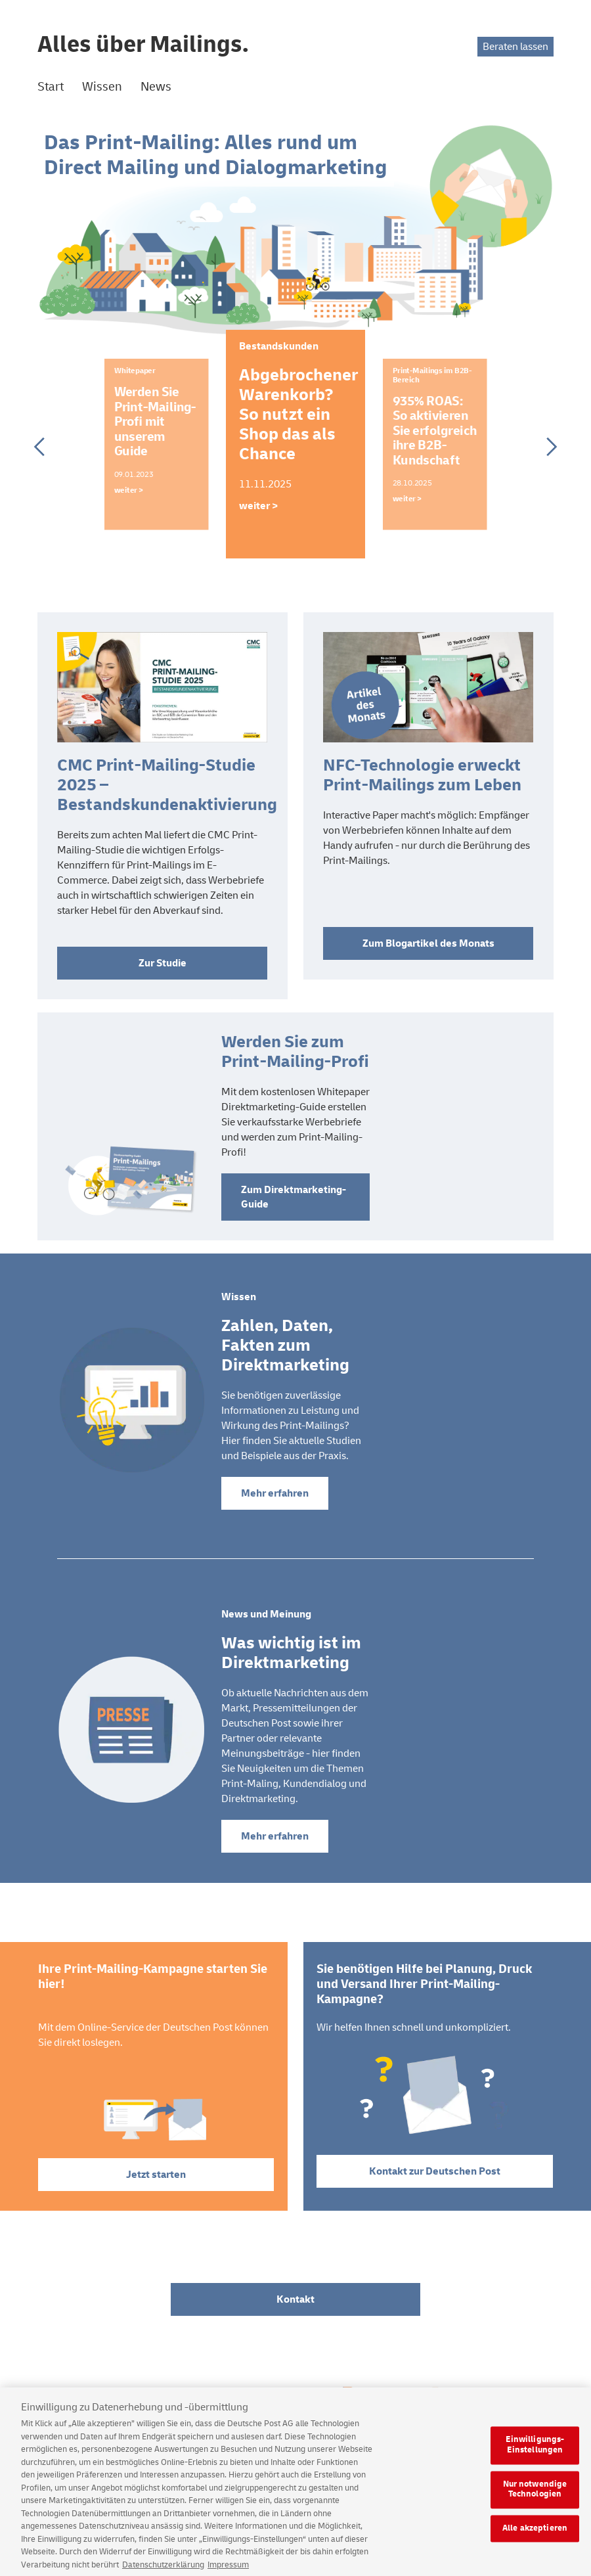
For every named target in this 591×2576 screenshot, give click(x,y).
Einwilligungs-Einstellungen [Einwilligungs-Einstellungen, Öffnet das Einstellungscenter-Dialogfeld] (535, 2453)
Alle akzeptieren (534, 2536)
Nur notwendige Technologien (535, 2497)
